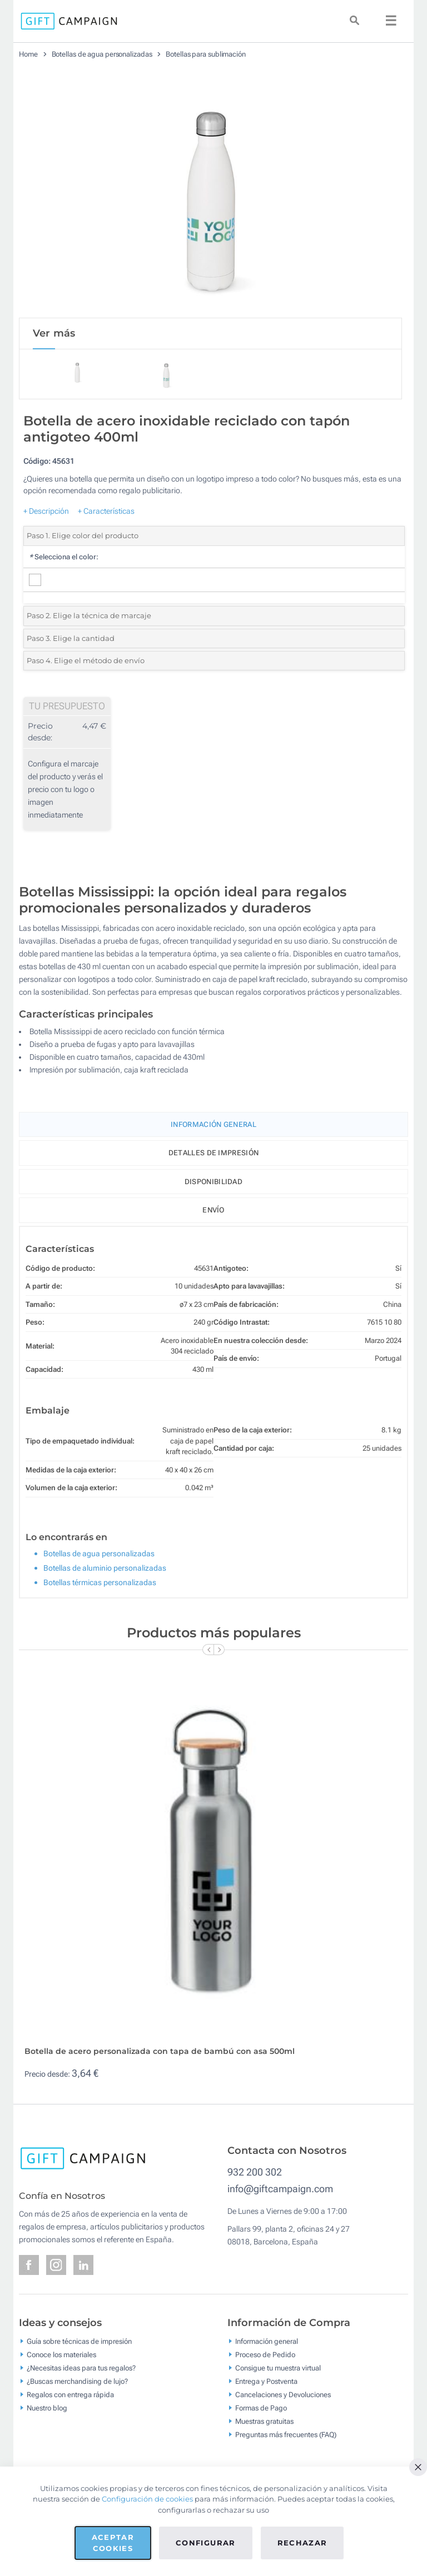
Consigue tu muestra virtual (278, 2368)
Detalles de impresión (213, 1153)
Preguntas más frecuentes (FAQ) (285, 2434)
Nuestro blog (47, 2408)
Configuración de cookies (147, 2498)
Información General (213, 1124)
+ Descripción (46, 511)
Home (28, 54)
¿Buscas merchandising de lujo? (77, 2381)
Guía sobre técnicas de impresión (79, 2341)
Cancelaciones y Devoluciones (283, 2394)
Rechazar (302, 2542)
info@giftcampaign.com (280, 2188)
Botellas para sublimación (206, 54)
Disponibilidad (213, 1181)
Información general (266, 2341)
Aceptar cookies (113, 2543)
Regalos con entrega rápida (70, 2394)
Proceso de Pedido (265, 2355)
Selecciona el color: (63, 557)
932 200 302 (254, 2172)
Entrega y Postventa (266, 2381)
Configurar (206, 2542)
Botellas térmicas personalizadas (99, 1582)
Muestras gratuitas (264, 2421)
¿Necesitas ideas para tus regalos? (81, 2368)
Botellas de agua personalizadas (102, 54)
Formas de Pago (261, 2408)
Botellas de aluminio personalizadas (104, 1567)
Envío (213, 1210)
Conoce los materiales (61, 2355)
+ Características (106, 511)
